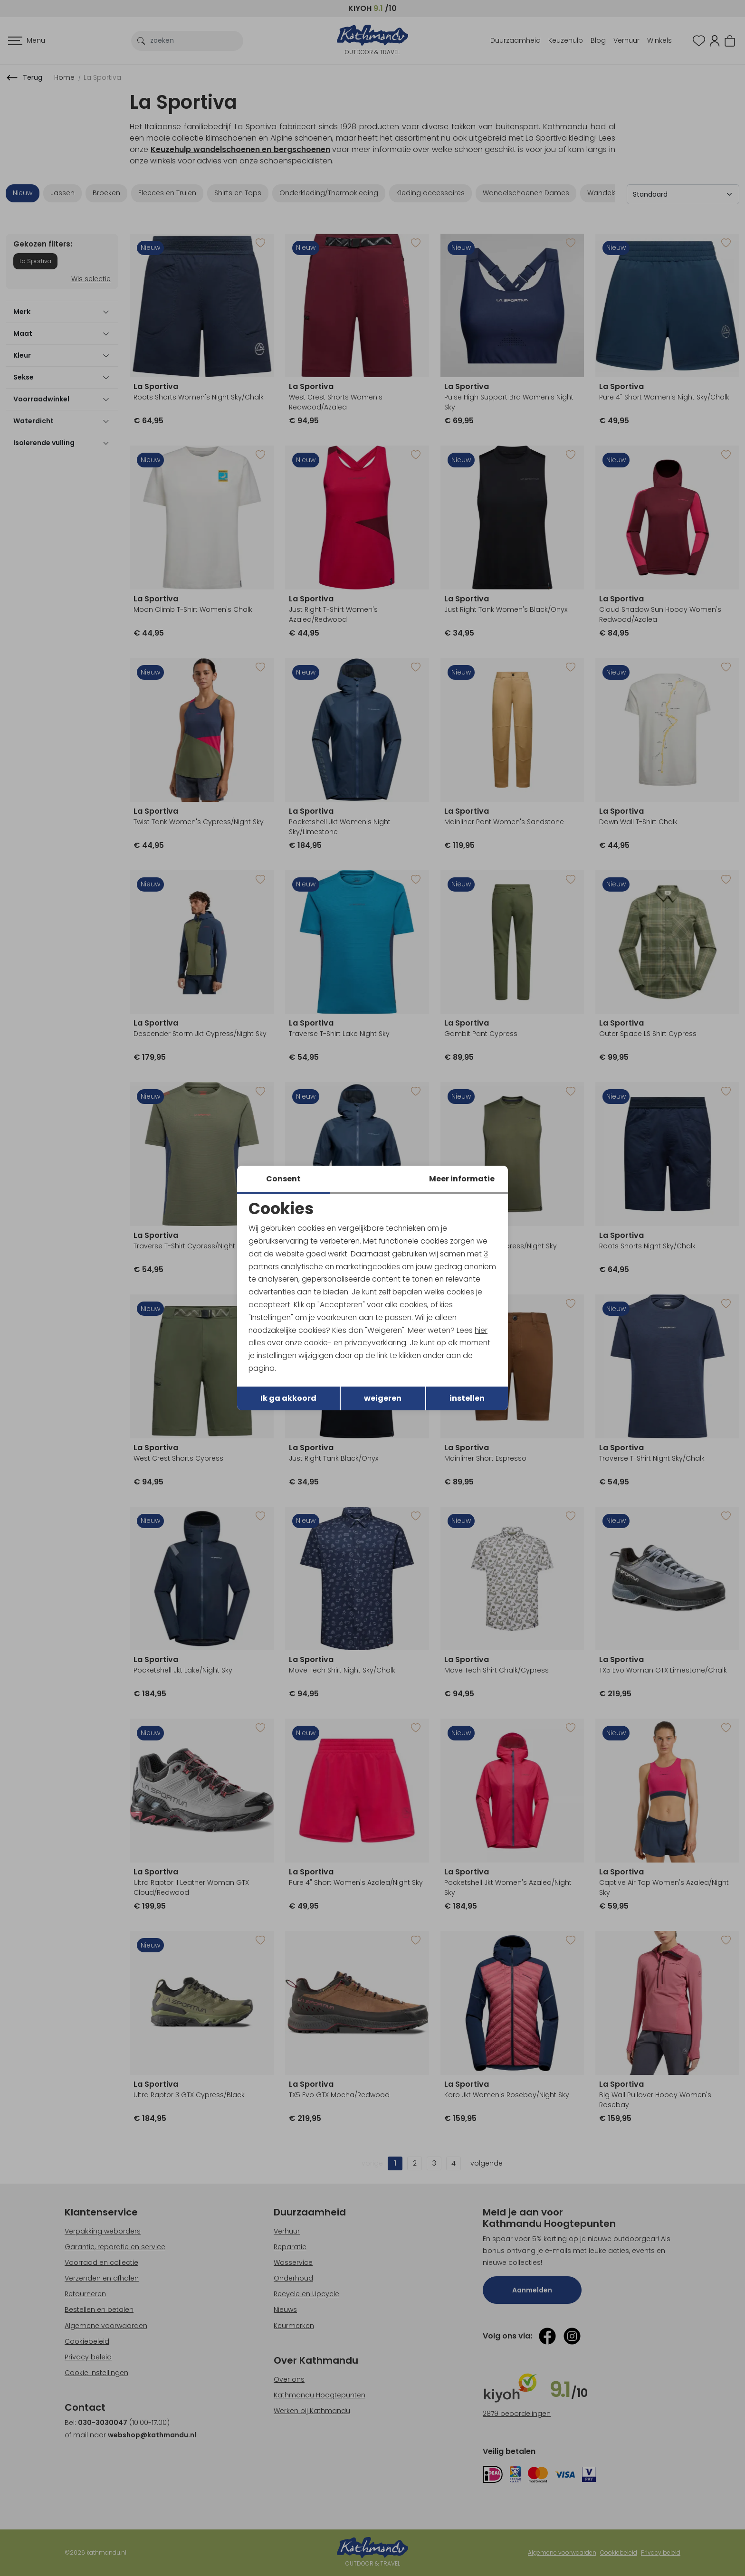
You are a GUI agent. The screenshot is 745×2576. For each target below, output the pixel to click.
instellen (467, 1399)
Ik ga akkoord (288, 1399)
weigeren (382, 1399)
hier (485, 1330)
